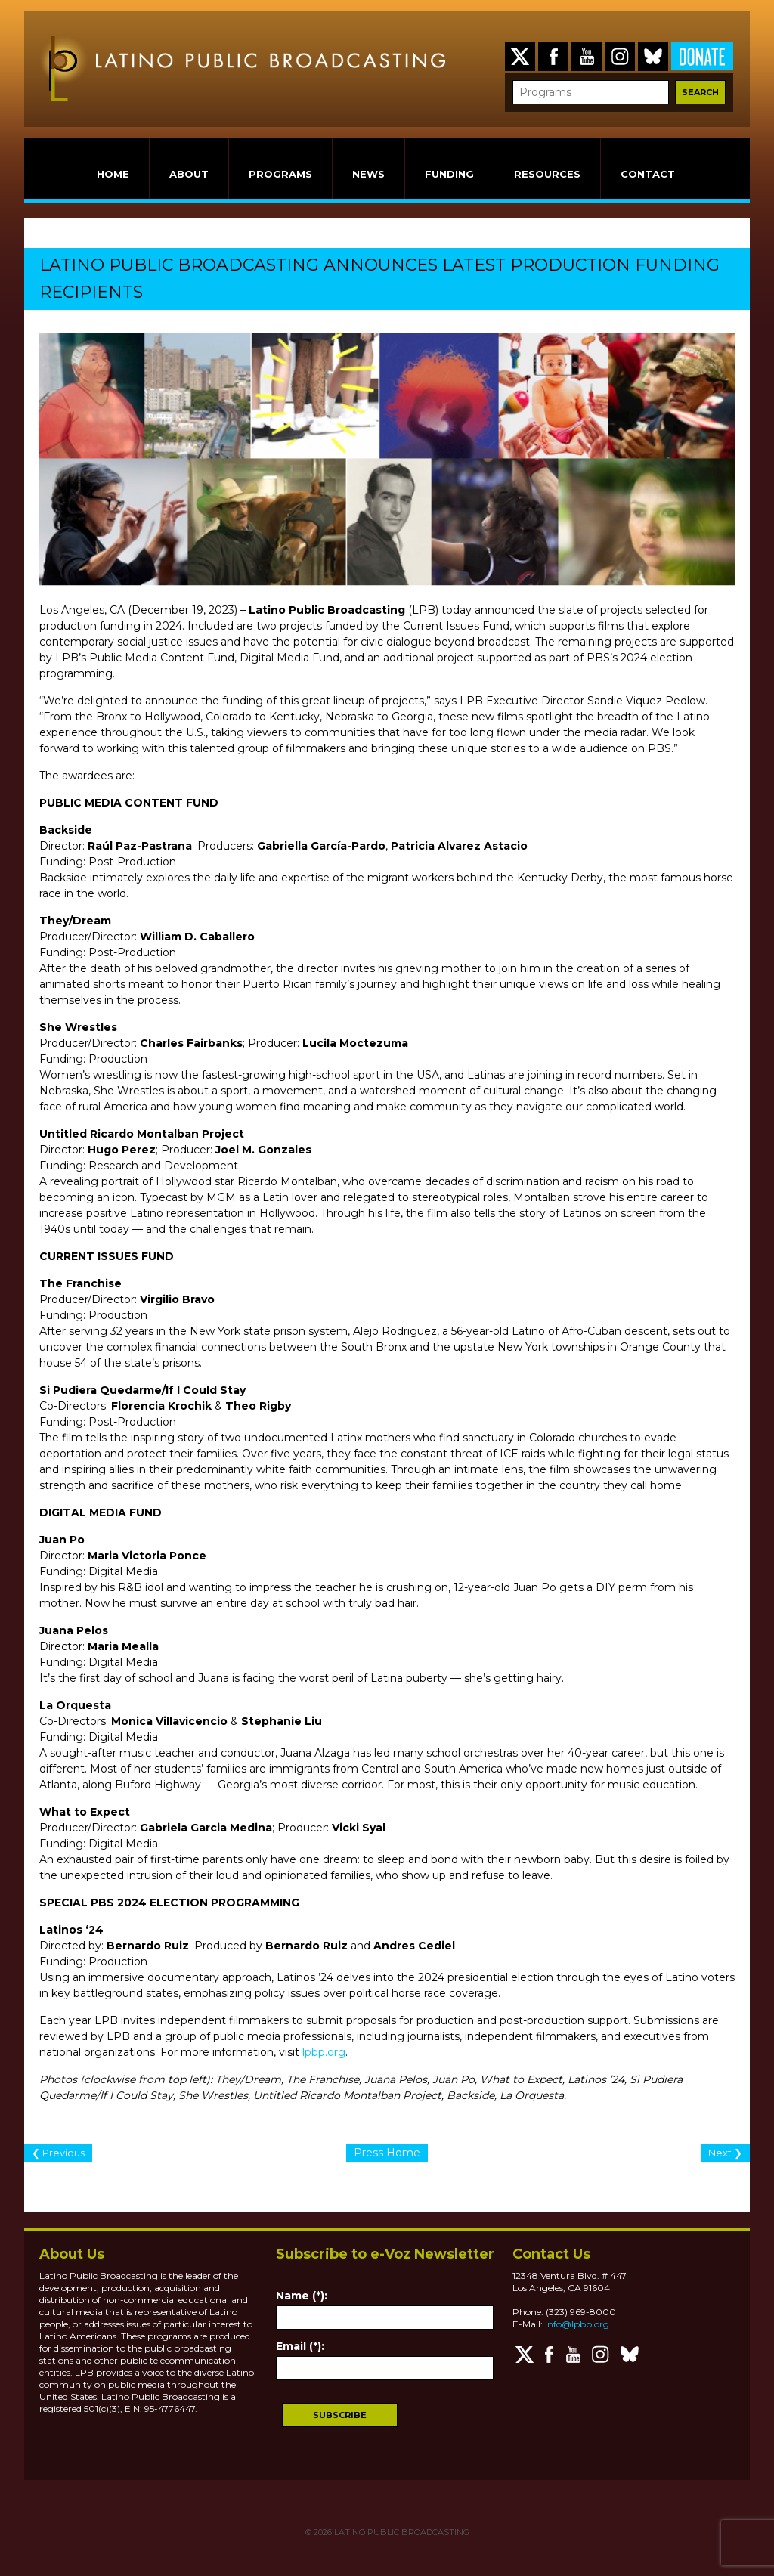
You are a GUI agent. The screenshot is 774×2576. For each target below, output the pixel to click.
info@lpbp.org (577, 2324)
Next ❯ (725, 2153)
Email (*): (300, 2346)
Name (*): (301, 2295)
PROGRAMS (280, 174)
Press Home (387, 2153)
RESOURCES (547, 174)
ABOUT (189, 174)
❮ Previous (58, 2153)
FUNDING (449, 174)
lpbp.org (323, 2052)
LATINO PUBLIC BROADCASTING (400, 2532)
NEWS (368, 174)
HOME (113, 174)
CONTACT (648, 174)
